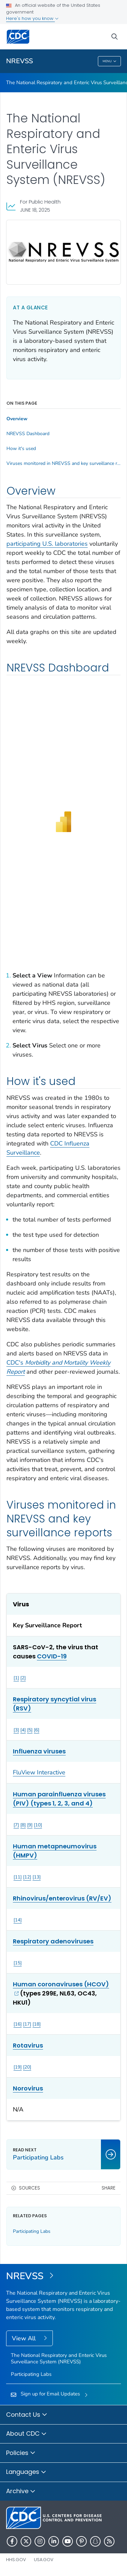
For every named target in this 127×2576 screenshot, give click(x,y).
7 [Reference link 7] (16, 1825)
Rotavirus (28, 2045)
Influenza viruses (39, 1751)
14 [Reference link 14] (17, 1920)
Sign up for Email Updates (50, 2393)
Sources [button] (29, 2188)
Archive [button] (21, 2491)
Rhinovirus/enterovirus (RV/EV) (62, 1898)
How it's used (21, 449)
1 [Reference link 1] (16, 1678)
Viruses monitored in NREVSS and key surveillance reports (63, 463)
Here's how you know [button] (32, 18)
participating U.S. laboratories (47, 544)
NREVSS (19, 61)
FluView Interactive (39, 1772)
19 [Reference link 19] (17, 2067)
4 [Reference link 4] (23, 1730)
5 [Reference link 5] (29, 1730)
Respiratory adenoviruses (53, 1941)
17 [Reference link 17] (27, 2024)
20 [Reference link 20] (27, 2067)
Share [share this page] (108, 2188)
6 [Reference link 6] (36, 1730)
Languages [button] (26, 2472)
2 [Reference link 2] (23, 1678)
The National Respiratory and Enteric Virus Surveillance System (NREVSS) (59, 2358)
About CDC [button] (26, 2434)
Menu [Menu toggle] (110, 62)
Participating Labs (31, 2231)
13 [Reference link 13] (36, 1877)
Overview (16, 419)
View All (24, 2338)
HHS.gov (16, 2559)
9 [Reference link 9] (29, 1825)
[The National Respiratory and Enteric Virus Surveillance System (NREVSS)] (63, 2276)
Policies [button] (21, 2453)
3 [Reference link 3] (16, 1730)
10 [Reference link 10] (38, 1825)
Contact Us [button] (26, 2415)
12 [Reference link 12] (27, 1877)
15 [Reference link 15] (17, 1963)
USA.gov (44, 2559)
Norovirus (28, 2088)
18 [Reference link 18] (36, 2024)
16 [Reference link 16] (17, 2024)
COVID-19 (52, 1656)
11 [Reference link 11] (17, 1877)
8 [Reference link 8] (23, 1825)
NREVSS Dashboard (27, 434)
